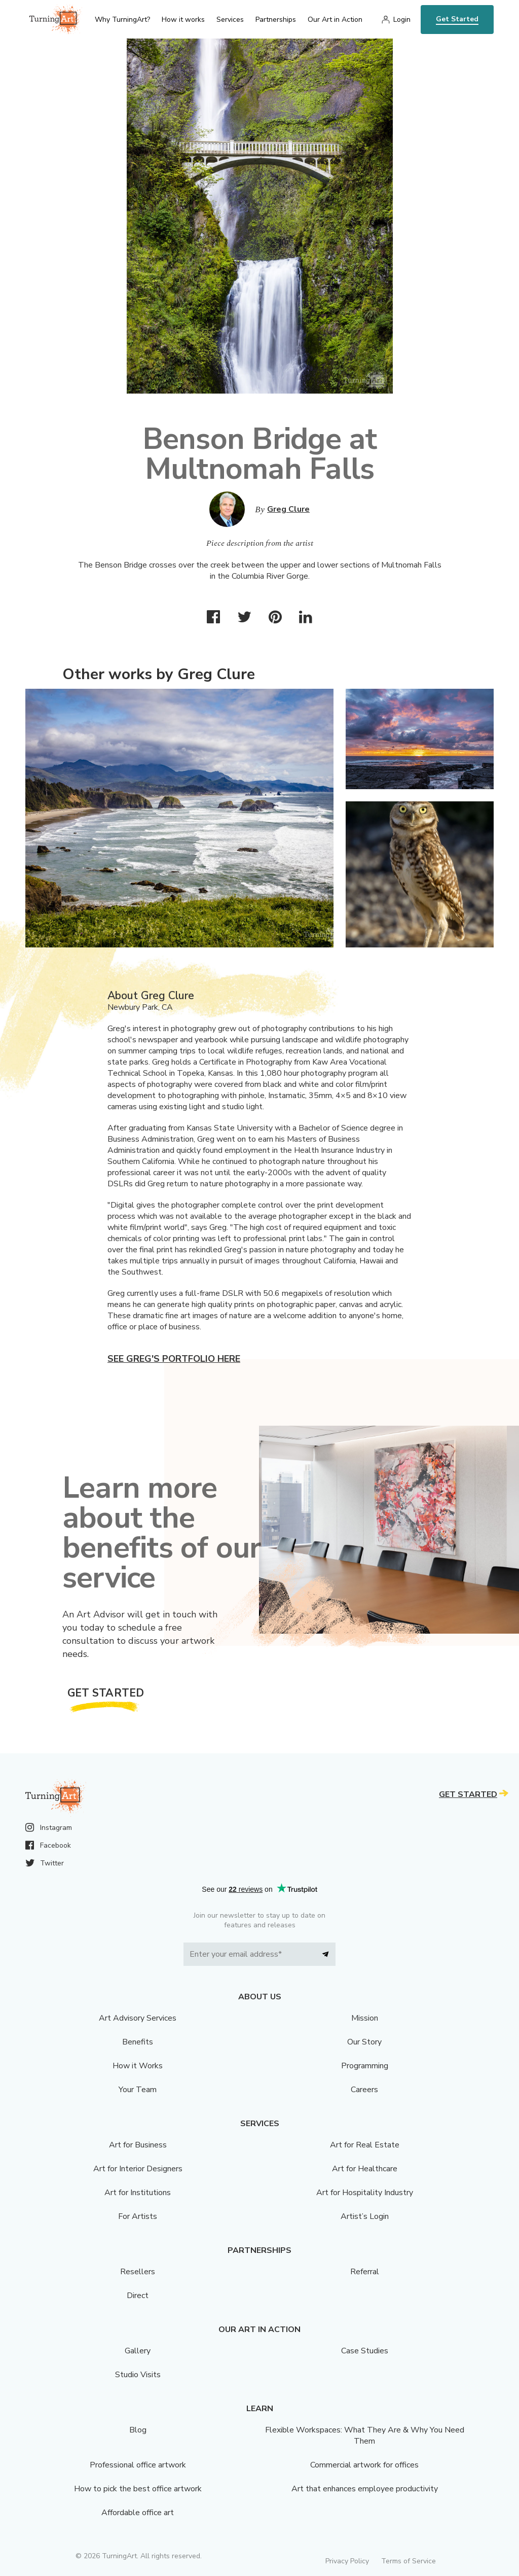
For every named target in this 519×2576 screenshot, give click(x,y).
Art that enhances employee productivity (364, 2488)
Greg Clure (288, 509)
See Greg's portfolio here (173, 1359)
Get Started (457, 19)
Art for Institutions (137, 2192)
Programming (364, 2065)
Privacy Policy (347, 2561)
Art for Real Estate (364, 2144)
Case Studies (364, 2350)
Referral (364, 2271)
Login (402, 19)
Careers (364, 2089)
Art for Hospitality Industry (364, 2192)
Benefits (137, 2042)
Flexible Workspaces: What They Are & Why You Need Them (364, 2435)
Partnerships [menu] (275, 19)
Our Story (364, 2042)
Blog (137, 2430)
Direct (138, 2295)
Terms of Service (408, 2561)
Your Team (138, 2089)
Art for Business (138, 2144)
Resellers (137, 2271)
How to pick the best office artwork (138, 2488)
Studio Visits (138, 2374)
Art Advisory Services (137, 2018)
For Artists (137, 2216)
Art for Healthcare (364, 2168)
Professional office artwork (138, 2465)
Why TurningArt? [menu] (122, 19)
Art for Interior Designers (137, 2168)
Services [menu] (230, 19)
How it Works (138, 2065)
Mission (364, 2018)
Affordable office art (137, 2512)
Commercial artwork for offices (364, 2465)
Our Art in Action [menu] (335, 19)
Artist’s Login (365, 2216)
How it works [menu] (183, 19)
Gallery (138, 2350)
